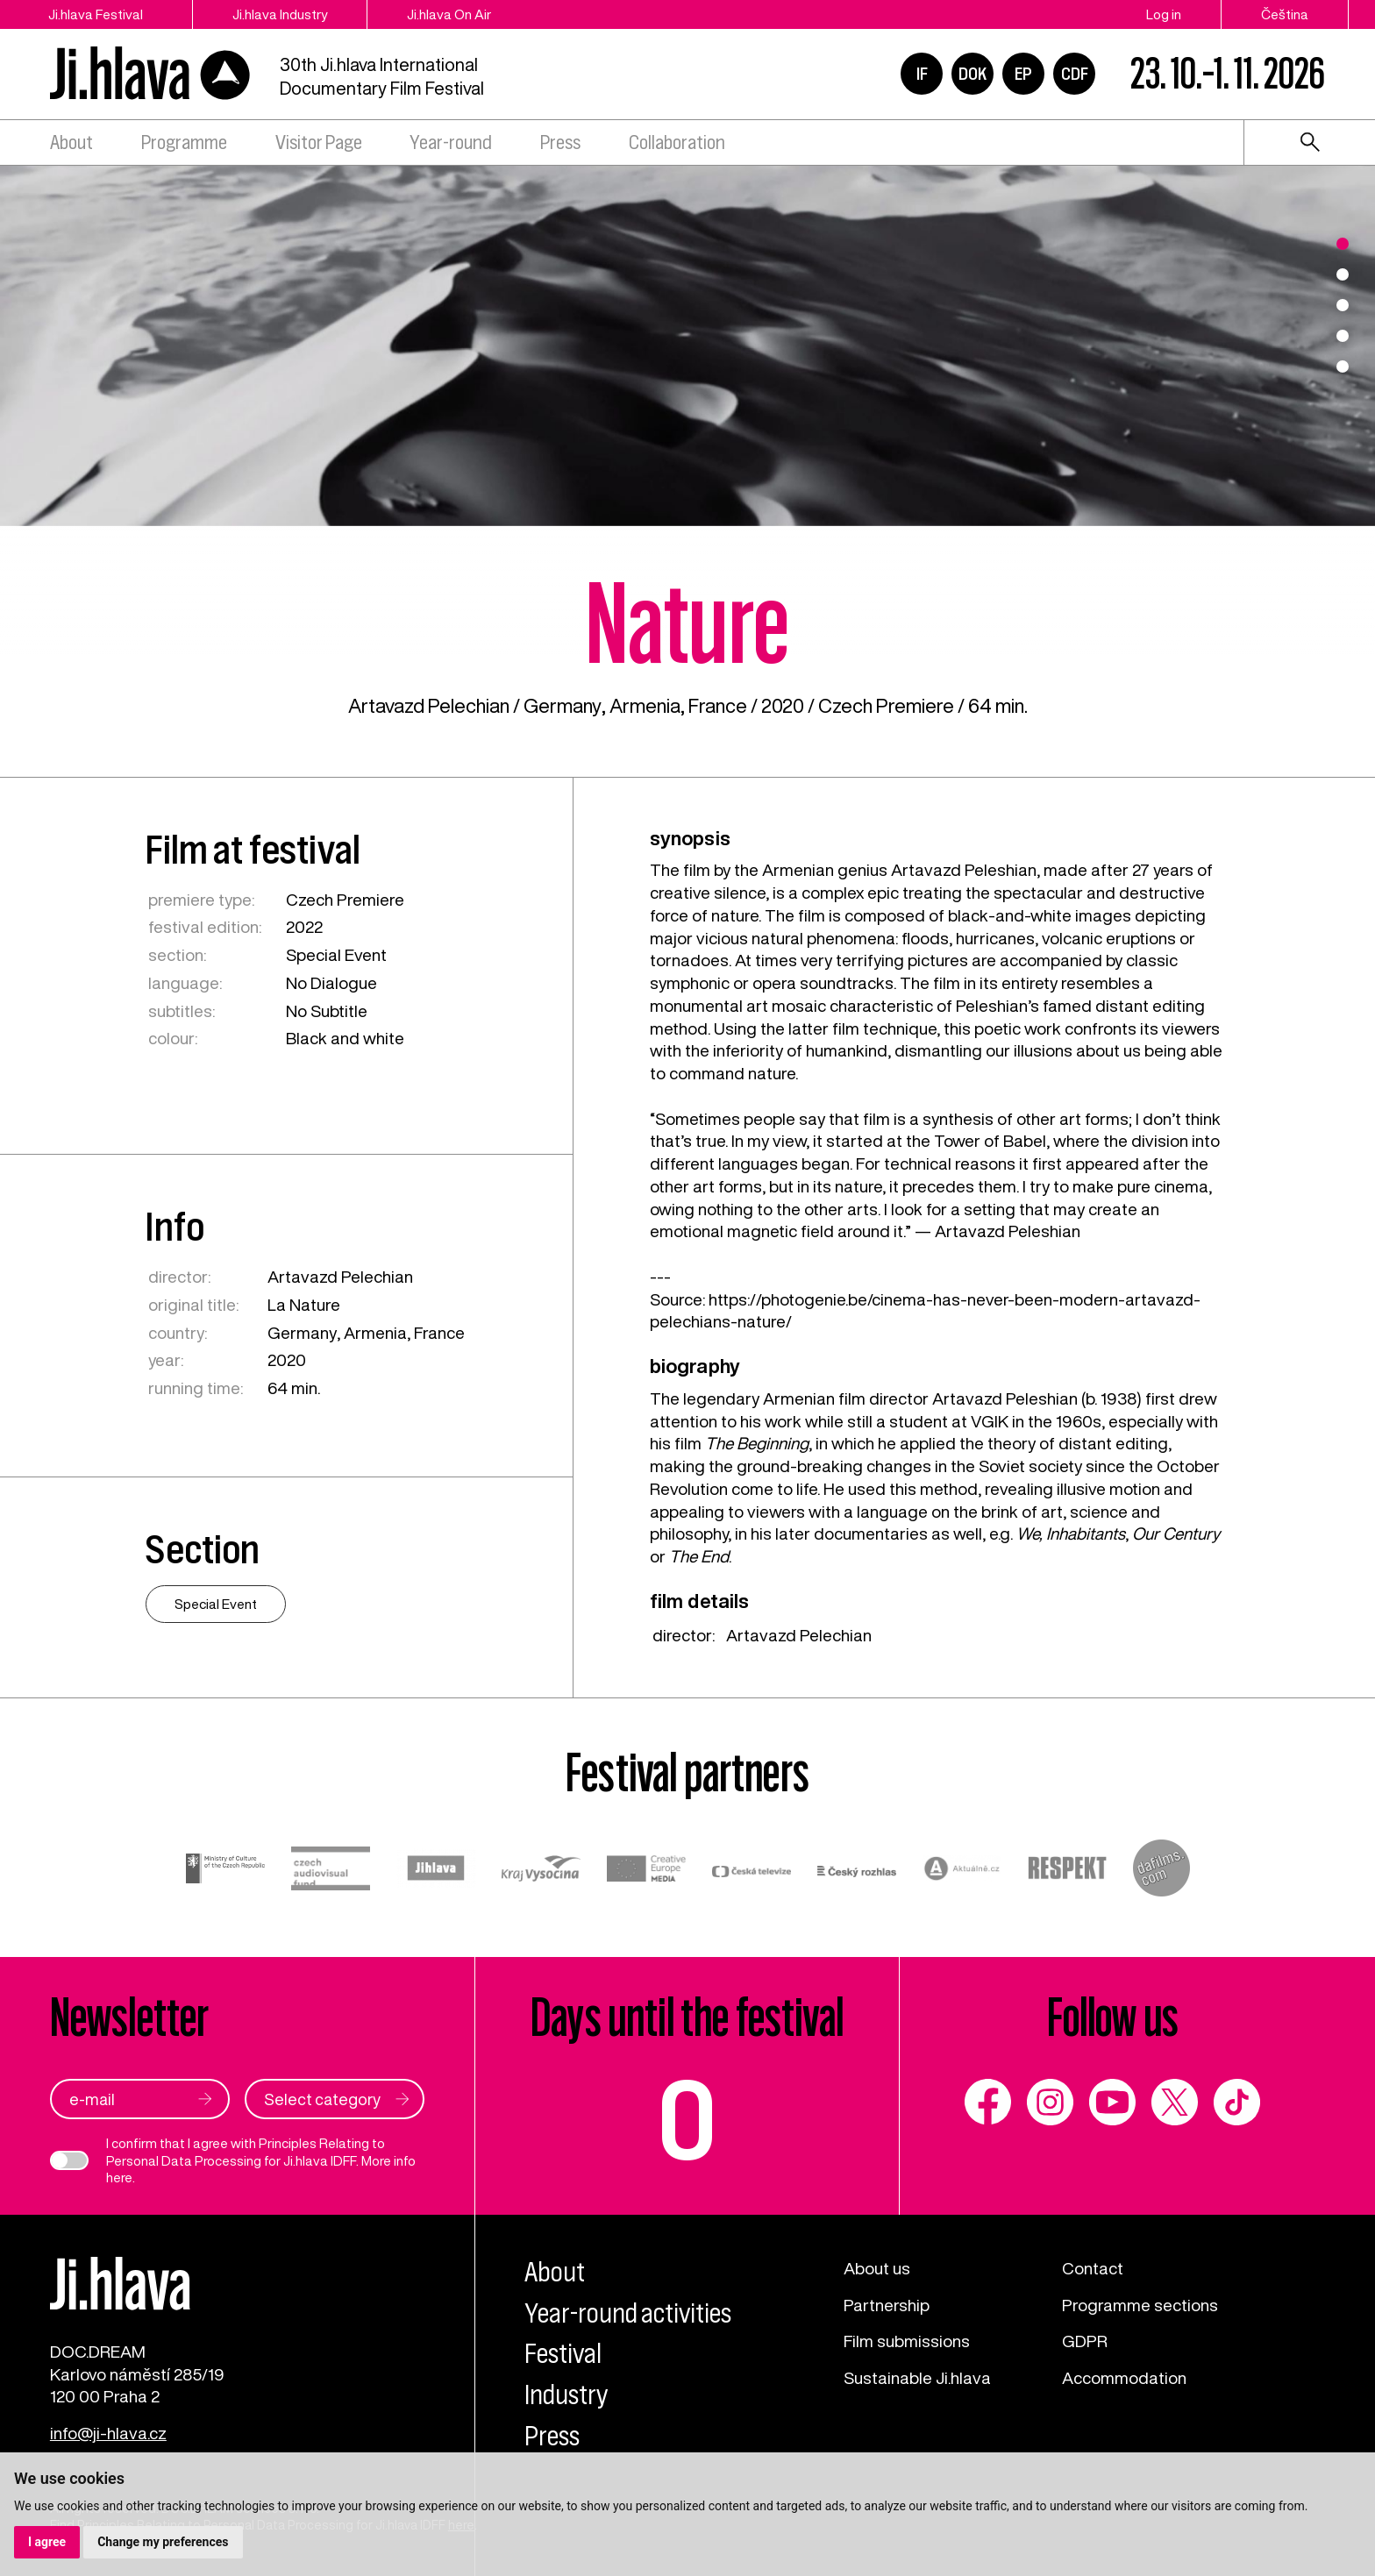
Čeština (1284, 14)
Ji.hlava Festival (95, 14)
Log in (1163, 14)
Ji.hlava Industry (279, 14)
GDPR (1085, 2340)
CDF (1074, 73)
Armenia (644, 705)
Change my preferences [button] (162, 2542)
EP (1023, 73)
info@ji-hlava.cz (108, 2432)
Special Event (336, 954)
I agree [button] (47, 2542)
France (717, 705)
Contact (1092, 2267)
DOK (972, 73)
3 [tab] (1342, 305)
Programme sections (1140, 2304)
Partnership (887, 2304)
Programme (184, 142)
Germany (563, 705)
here (119, 2177)
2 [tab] (1342, 274)
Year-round (451, 142)
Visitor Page (318, 142)
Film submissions (907, 2340)
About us (877, 2267)
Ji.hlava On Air (449, 14)
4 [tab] (1342, 336)
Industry (566, 2395)
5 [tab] (1342, 366)
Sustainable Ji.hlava (917, 2377)
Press (560, 142)
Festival (563, 2353)
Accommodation (1124, 2377)
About (71, 142)
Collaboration (677, 142)
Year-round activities (627, 2313)
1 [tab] (1342, 244)
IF (922, 73)
